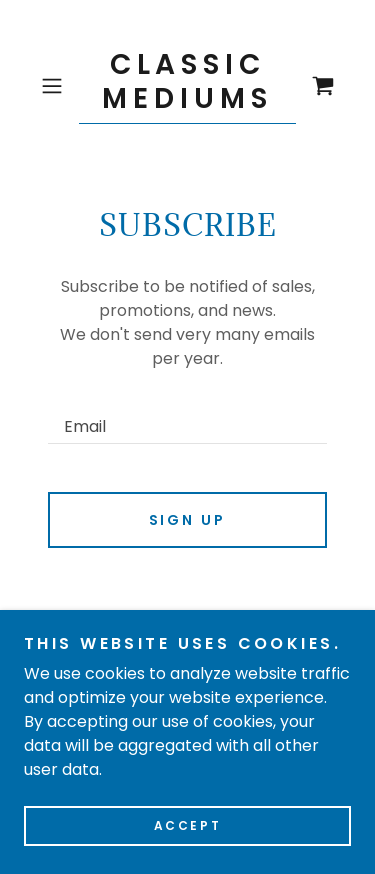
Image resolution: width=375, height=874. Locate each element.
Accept (187, 825)
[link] (188, 86)
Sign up (188, 520)
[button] (55, 86)
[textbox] (187, 415)
